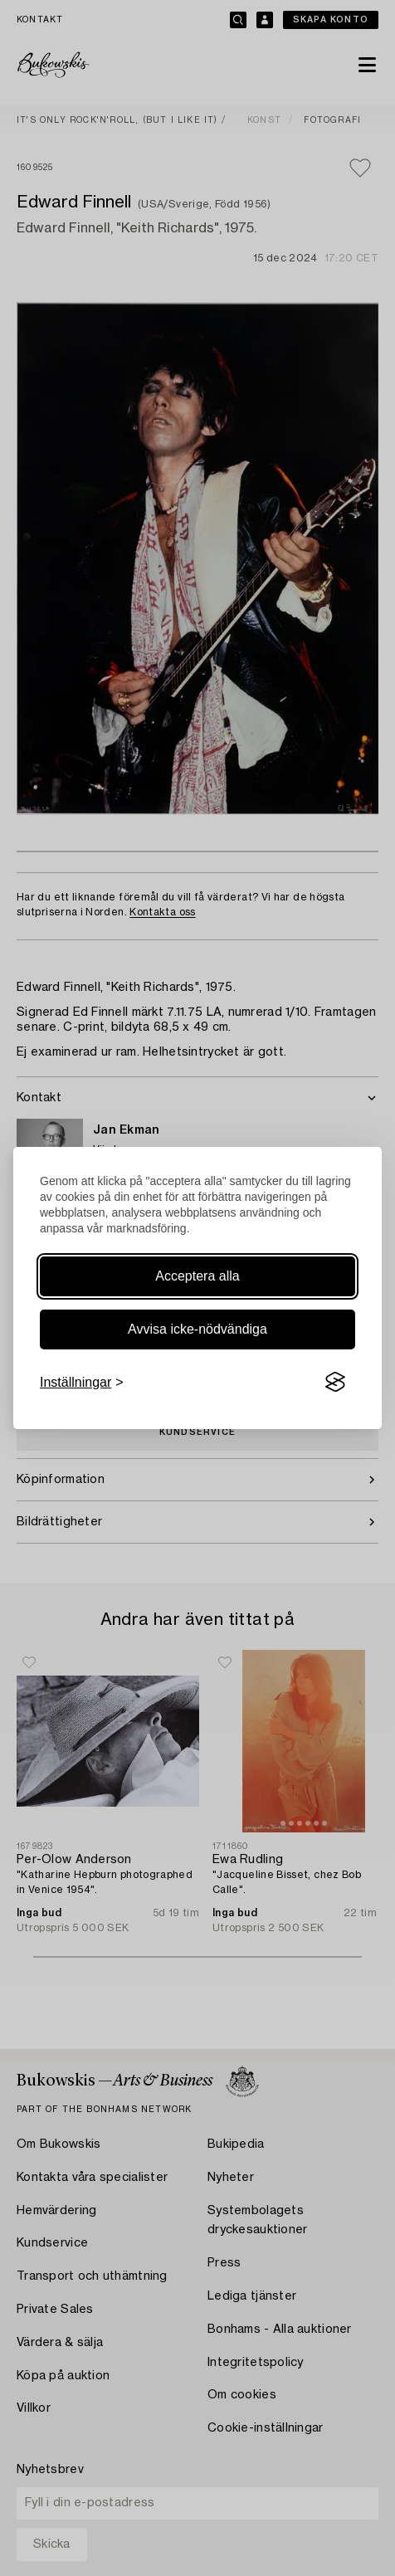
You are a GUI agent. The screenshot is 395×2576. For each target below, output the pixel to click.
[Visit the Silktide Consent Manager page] (335, 1383)
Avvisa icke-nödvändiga (197, 1329)
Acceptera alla (197, 1276)
